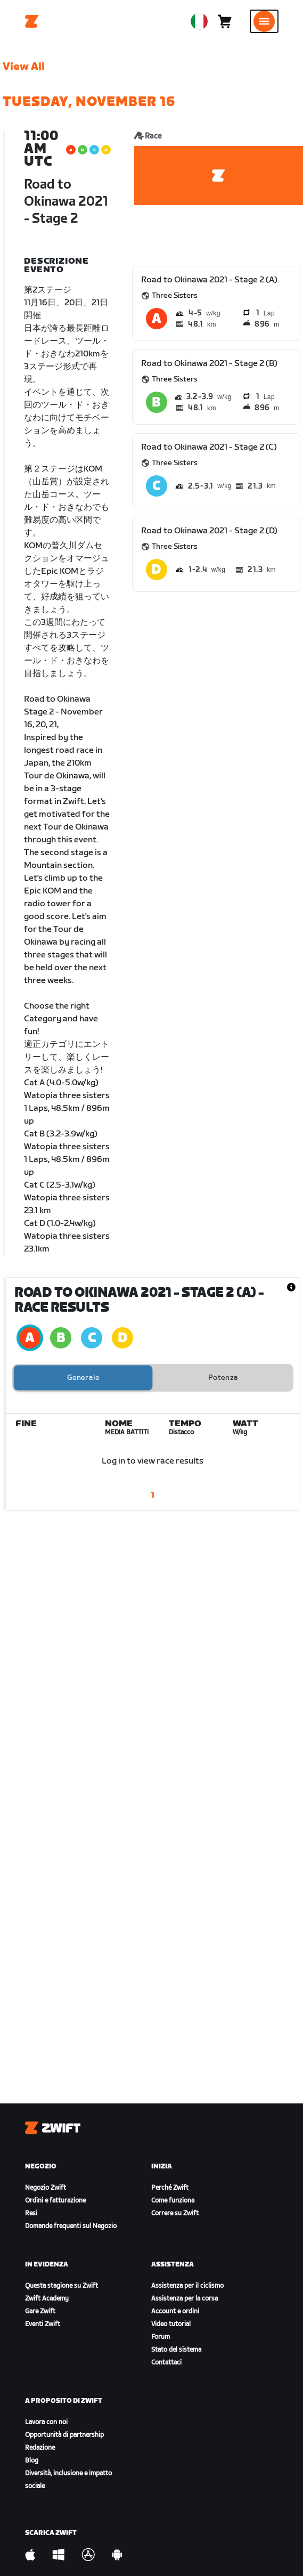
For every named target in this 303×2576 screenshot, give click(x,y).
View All (24, 66)
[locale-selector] (199, 21)
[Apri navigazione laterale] (264, 21)
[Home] (32, 21)
